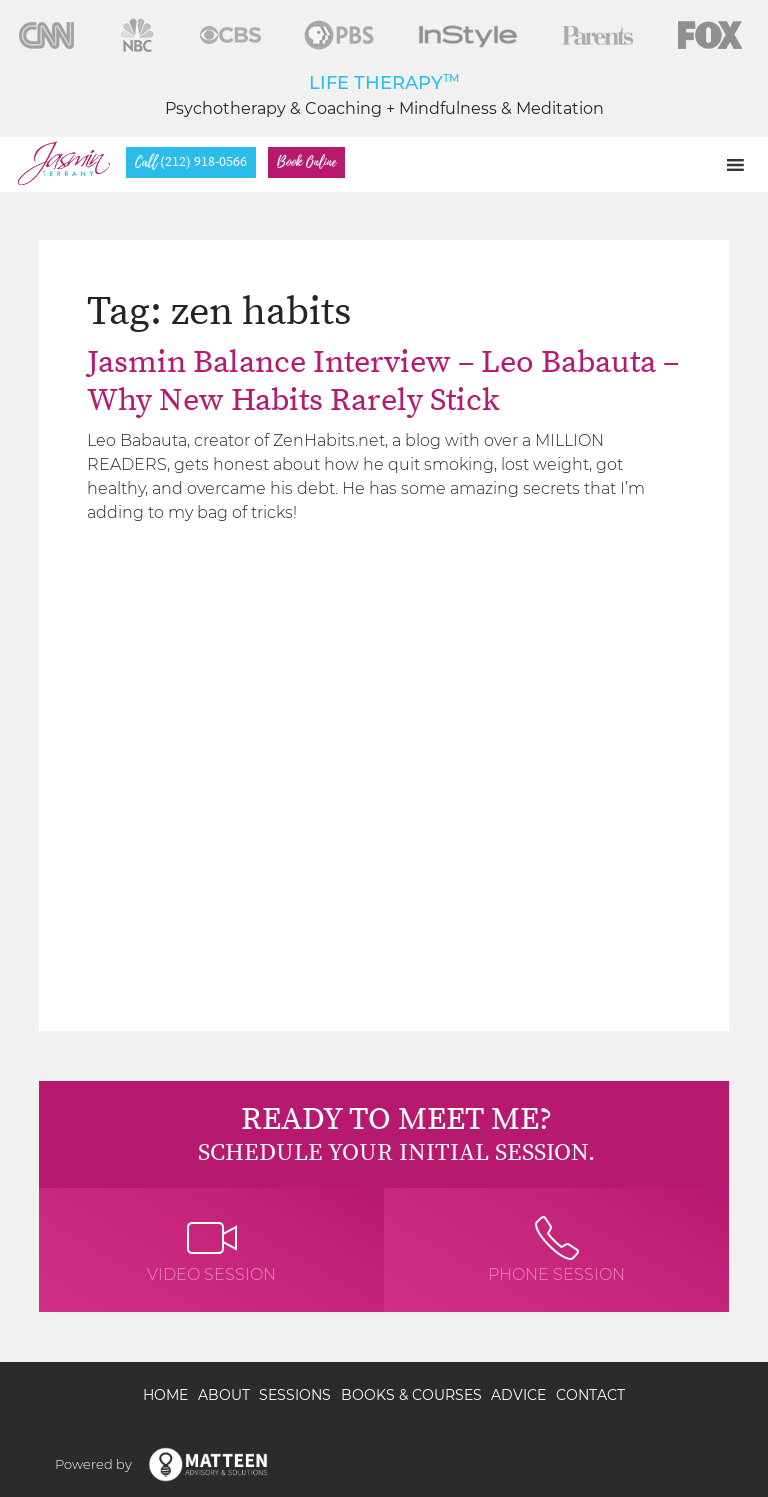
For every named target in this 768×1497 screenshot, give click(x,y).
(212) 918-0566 (191, 162)
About (224, 1395)
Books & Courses (411, 1395)
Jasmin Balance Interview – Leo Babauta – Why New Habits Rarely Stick (383, 382)
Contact (590, 1395)
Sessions (295, 1395)
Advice (518, 1395)
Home (165, 1395)
